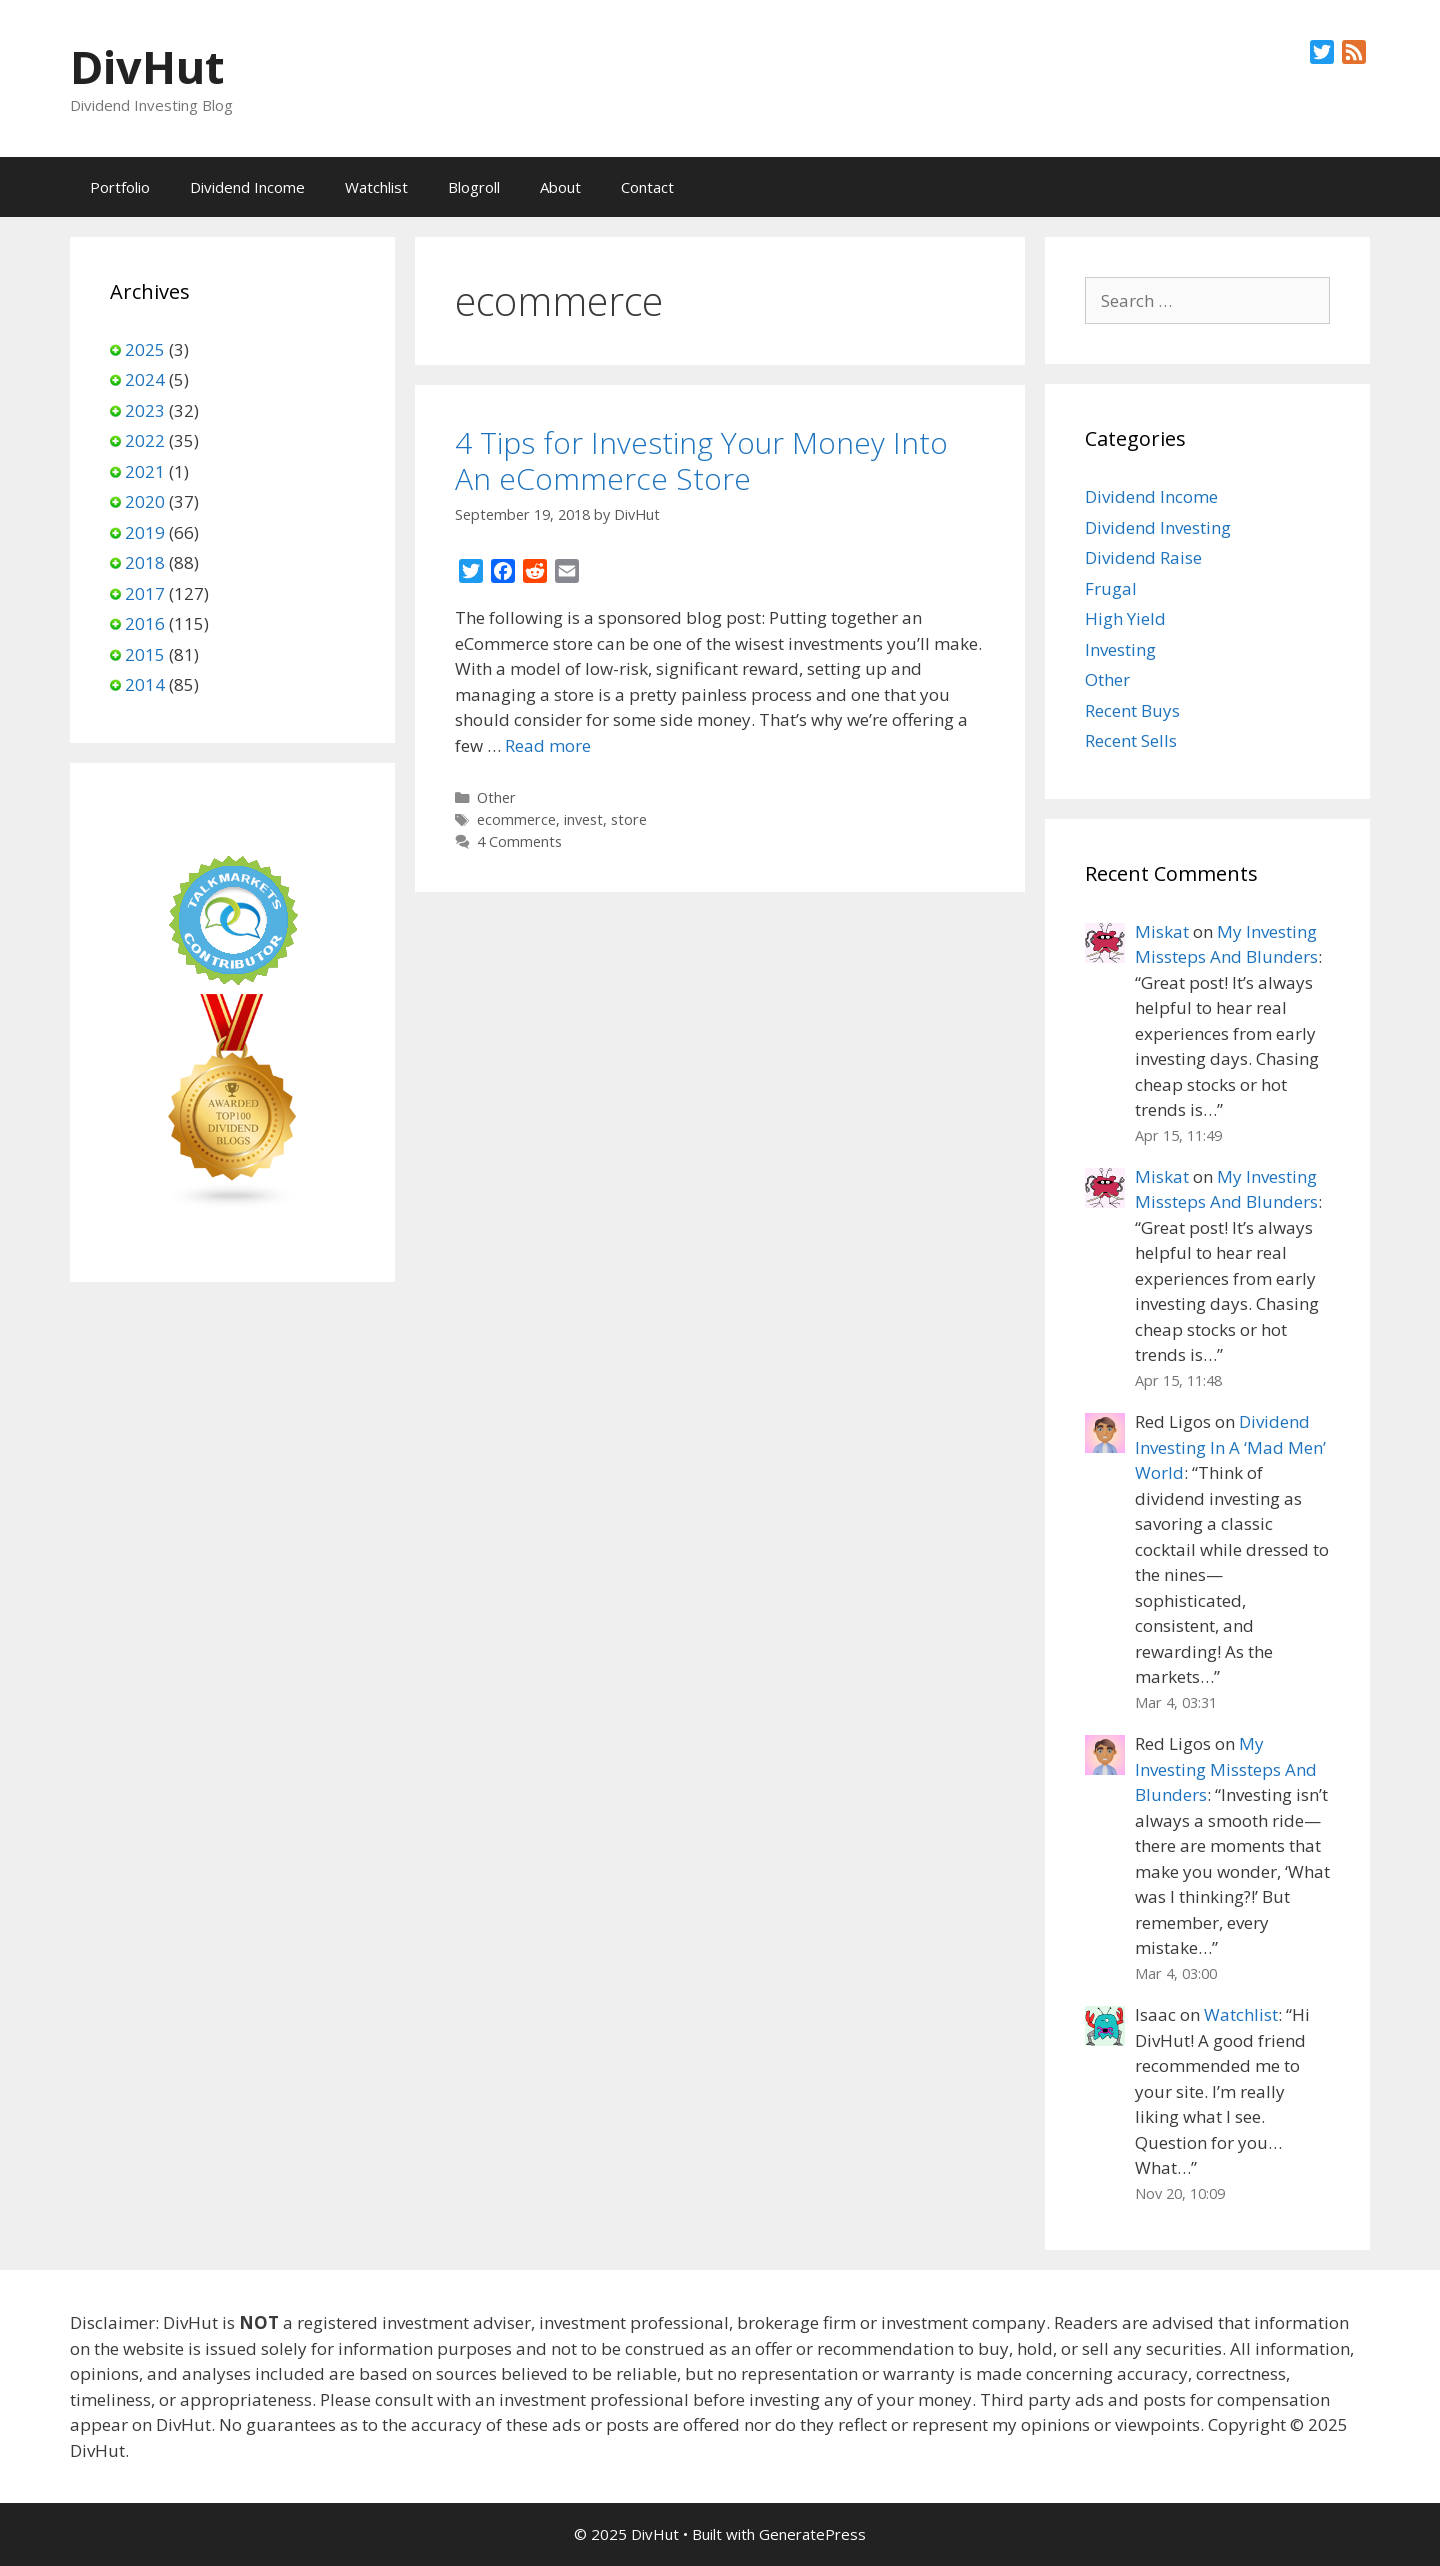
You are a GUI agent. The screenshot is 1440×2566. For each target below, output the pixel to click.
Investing (1120, 649)
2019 (145, 532)
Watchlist (376, 187)
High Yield (1125, 618)
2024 (145, 379)
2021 (145, 471)
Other (496, 797)
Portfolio (120, 187)
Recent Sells (1131, 740)
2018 (145, 562)
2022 (145, 440)
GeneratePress (812, 2534)
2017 (145, 593)
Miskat (1162, 931)
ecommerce (516, 819)
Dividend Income (247, 187)
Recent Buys (1132, 710)
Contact (647, 187)
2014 (145, 684)
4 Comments (519, 841)
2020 (145, 501)
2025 (145, 349)
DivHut (147, 66)
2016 (145, 623)
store (629, 819)
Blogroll (474, 187)
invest (583, 819)
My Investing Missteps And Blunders (1226, 1769)
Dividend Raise (1143, 557)
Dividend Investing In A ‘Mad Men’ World (1230, 1447)
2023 (145, 410)
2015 (145, 654)
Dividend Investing (1158, 527)
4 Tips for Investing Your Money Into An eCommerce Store (701, 460)
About (560, 187)
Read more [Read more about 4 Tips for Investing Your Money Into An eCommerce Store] (548, 745)
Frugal (1111, 588)
